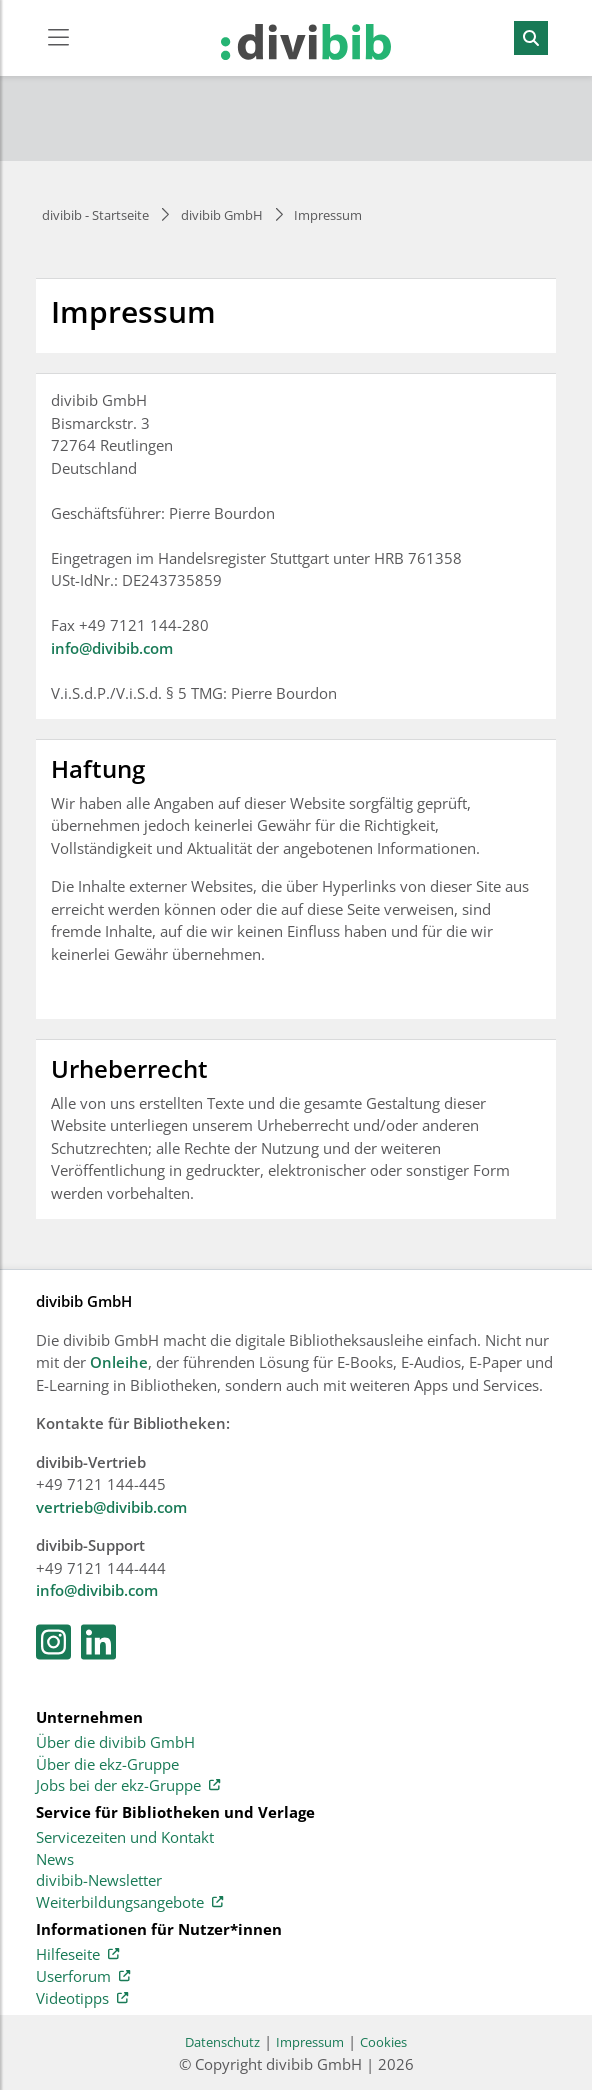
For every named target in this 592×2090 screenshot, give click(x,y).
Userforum (83, 1977)
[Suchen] (531, 38)
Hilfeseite (77, 1955)
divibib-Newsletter (99, 1881)
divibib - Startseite (95, 215)
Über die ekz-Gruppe (107, 1765)
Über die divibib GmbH (115, 1743)
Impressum (310, 2042)
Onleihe (119, 1362)
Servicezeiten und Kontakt (125, 1838)
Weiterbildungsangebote (129, 1903)
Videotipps (82, 1999)
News (55, 1860)
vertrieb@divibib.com (111, 1507)
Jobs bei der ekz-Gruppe (128, 1786)
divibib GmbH (222, 215)
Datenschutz (222, 2042)
